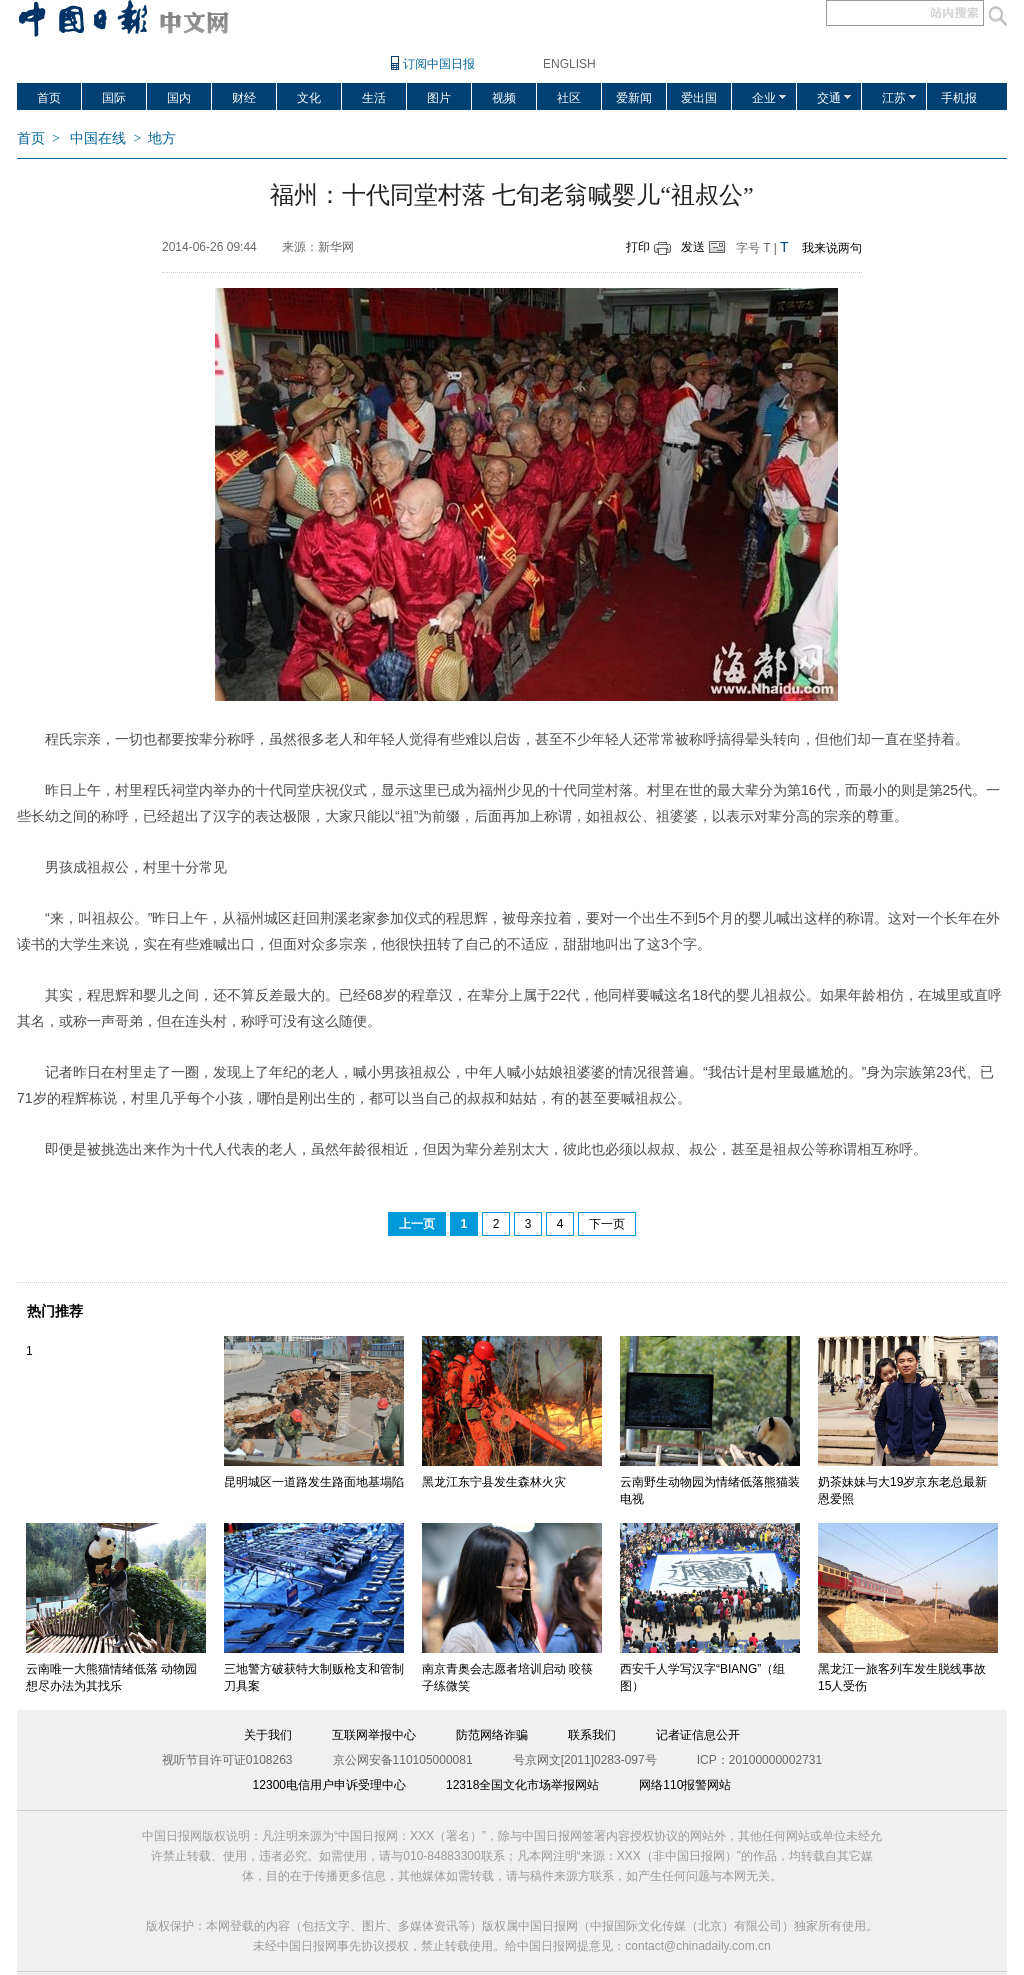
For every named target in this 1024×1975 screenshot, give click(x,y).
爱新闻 (634, 98)
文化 (309, 98)
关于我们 (268, 1735)
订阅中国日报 (439, 64)
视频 (504, 98)
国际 (114, 98)
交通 (829, 98)
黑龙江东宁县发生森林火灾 (494, 1482)
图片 (439, 98)
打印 (638, 247)
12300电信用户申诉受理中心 (329, 1785)
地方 (162, 138)
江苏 (894, 98)
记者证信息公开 (698, 1735)
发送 (693, 247)
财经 (244, 98)
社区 (569, 98)
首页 (49, 98)
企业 (764, 98)
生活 (374, 98)
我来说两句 (832, 248)
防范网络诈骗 (492, 1735)
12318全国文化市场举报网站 (522, 1785)
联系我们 (592, 1735)
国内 (179, 98)
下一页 (607, 1224)
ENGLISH (569, 64)
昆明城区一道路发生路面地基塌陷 (314, 1482)
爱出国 (699, 98)
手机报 (959, 98)
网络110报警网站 (685, 1785)
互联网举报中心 (374, 1735)
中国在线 (98, 138)
